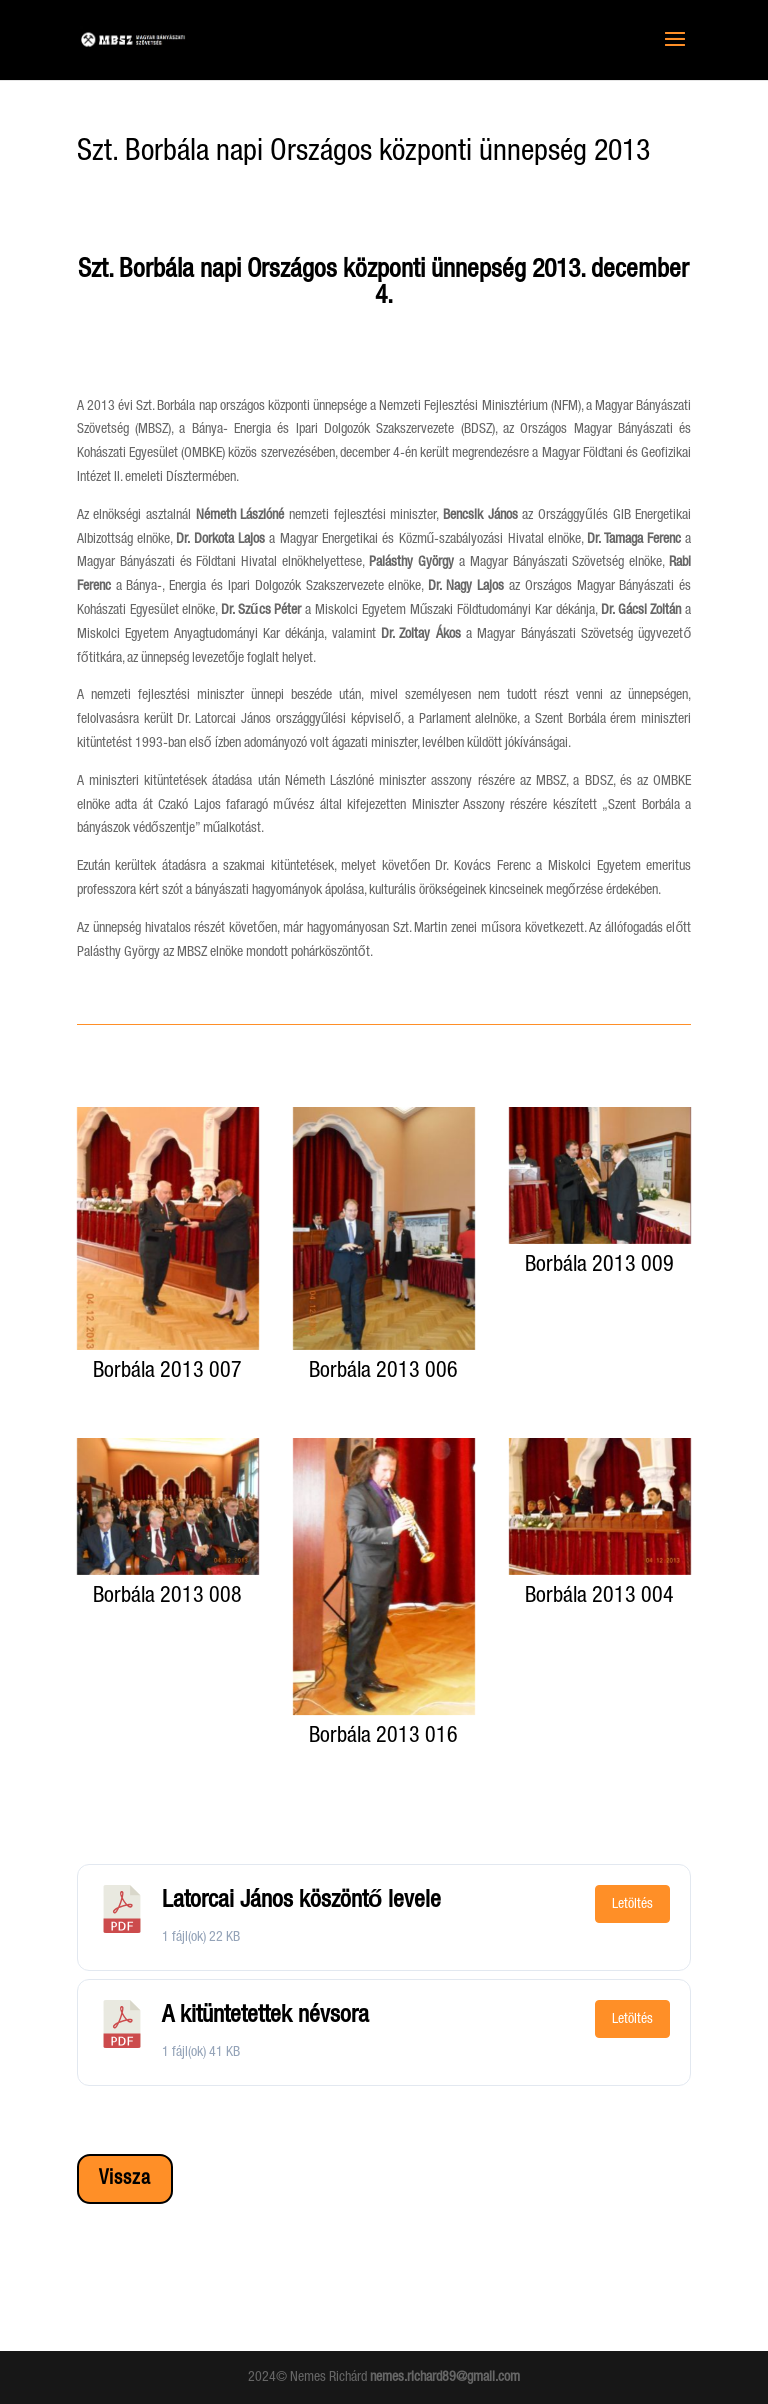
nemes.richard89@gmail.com (445, 2377)
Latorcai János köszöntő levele (302, 1900)
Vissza (125, 2179)
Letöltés (632, 1904)
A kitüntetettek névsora (265, 2015)
